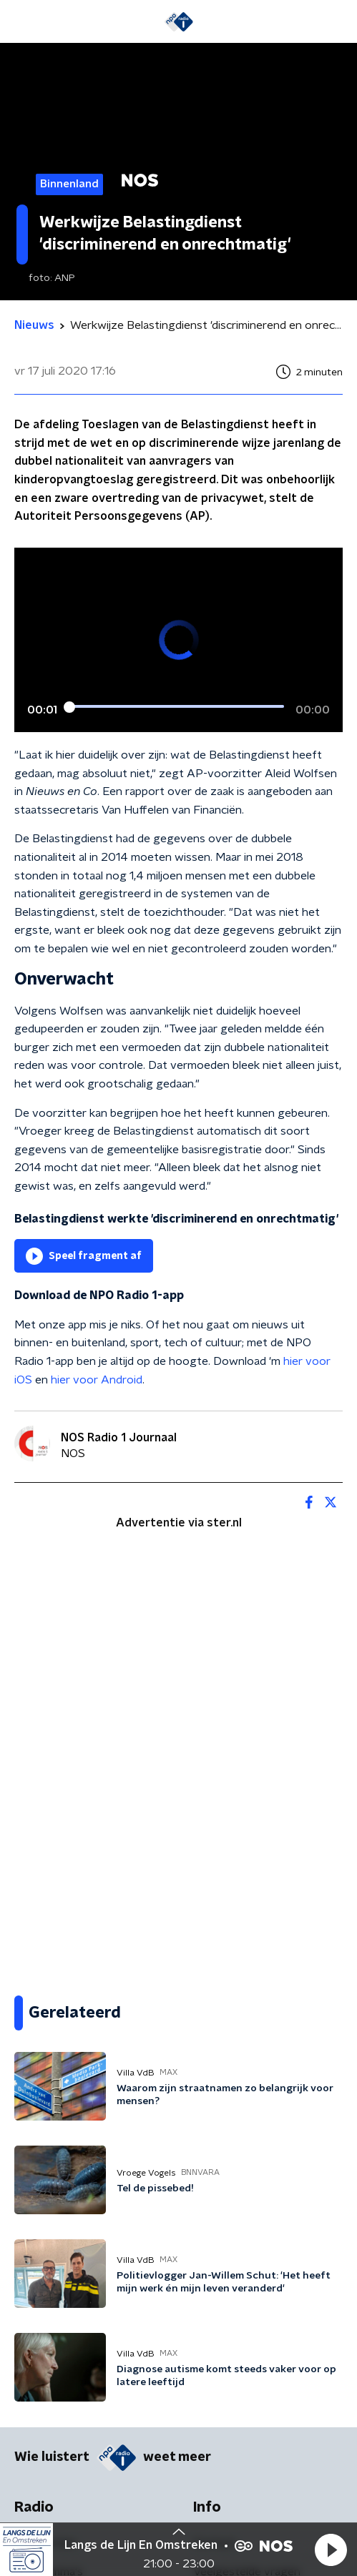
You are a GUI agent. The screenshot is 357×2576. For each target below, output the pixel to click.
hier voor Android (96, 1380)
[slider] (176, 706)
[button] (330, 2549)
